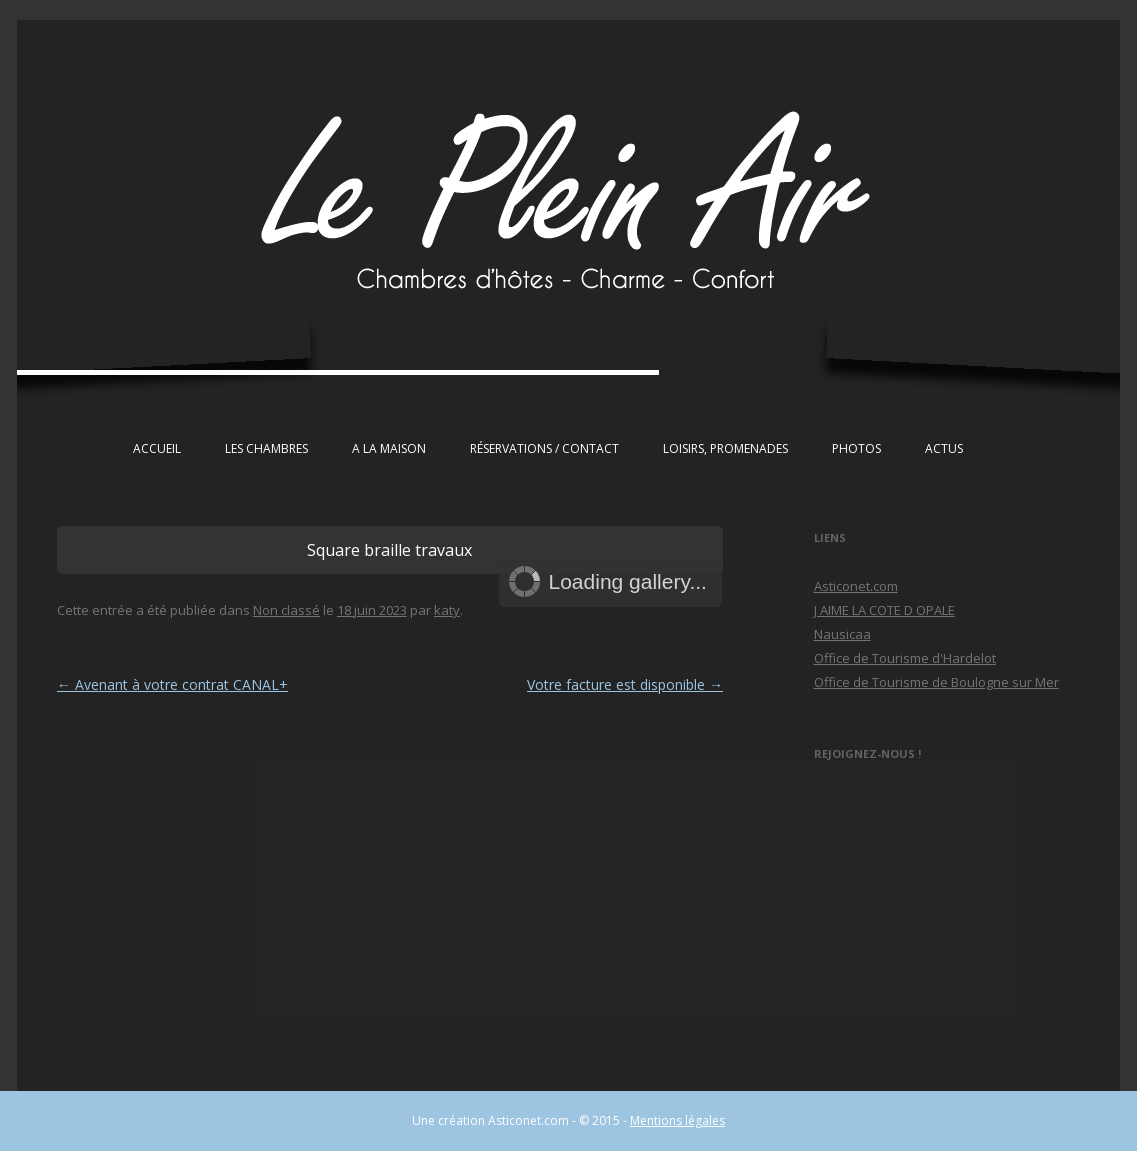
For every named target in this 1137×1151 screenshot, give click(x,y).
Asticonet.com (856, 586)
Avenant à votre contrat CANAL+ (172, 684)
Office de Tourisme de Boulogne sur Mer (936, 682)
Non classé (286, 610)
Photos (856, 448)
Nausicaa (842, 634)
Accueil (157, 448)
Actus (944, 448)
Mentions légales (677, 1120)
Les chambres (266, 448)
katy (447, 610)
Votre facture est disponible (625, 684)
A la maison (389, 448)
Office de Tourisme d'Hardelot (905, 658)
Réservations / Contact (544, 448)
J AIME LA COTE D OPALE (884, 610)
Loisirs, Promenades (725, 448)
